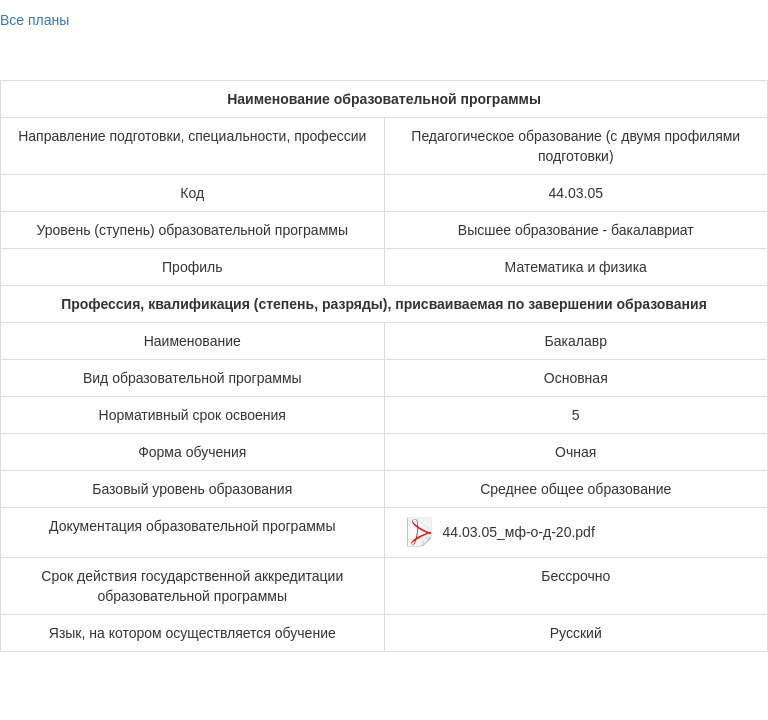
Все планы (34, 20)
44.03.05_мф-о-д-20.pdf (519, 532)
